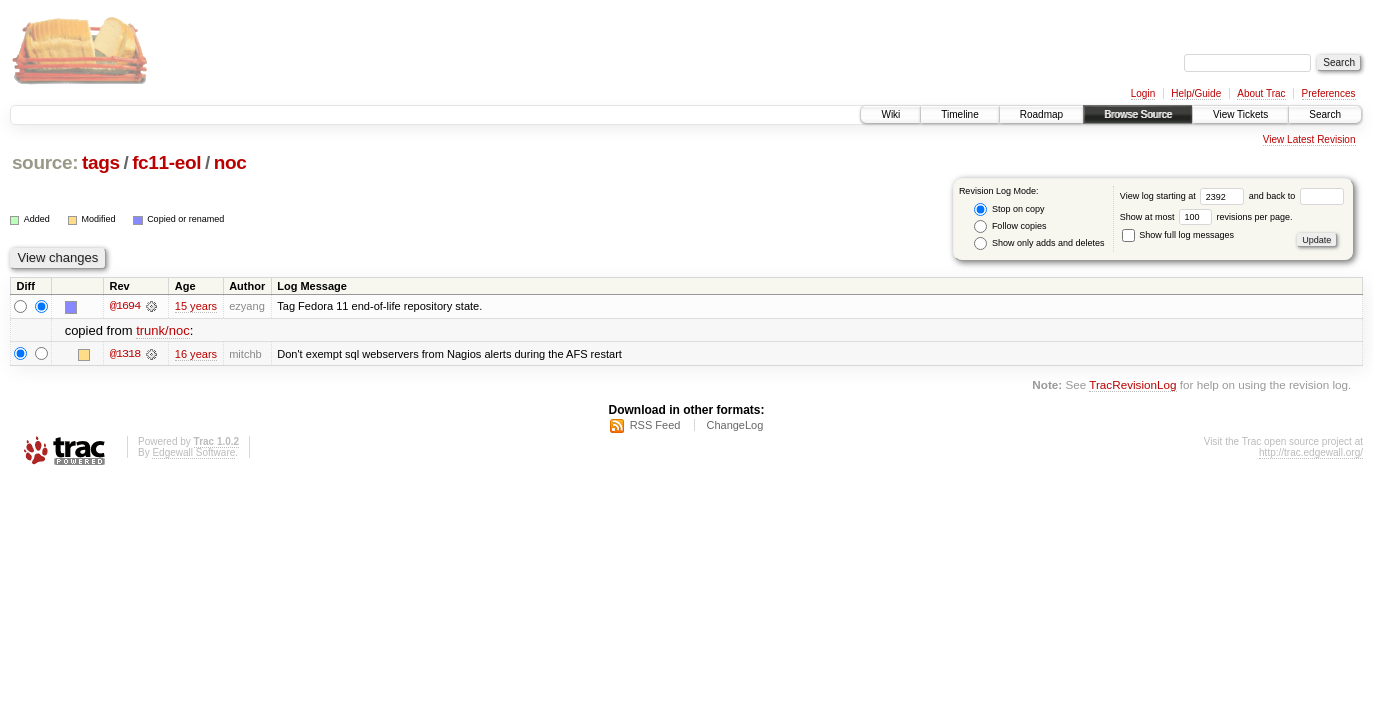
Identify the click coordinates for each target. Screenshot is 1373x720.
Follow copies (1010, 226)
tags (101, 162)
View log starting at (1184, 196)
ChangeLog (734, 425)
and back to (1296, 196)
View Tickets (1240, 114)
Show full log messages (1178, 235)
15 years (196, 306)
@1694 (125, 306)
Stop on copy (1009, 209)
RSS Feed (655, 425)
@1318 (125, 354)
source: (45, 162)
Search (1325, 114)
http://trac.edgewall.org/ (1311, 452)
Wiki (890, 114)
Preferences (1329, 93)
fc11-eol (166, 162)
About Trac (1261, 93)
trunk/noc (162, 330)
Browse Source (1138, 114)
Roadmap (1041, 114)
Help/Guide (1196, 93)
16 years (196, 354)
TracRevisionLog (1132, 384)
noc (230, 162)
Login (1143, 93)
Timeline (959, 114)
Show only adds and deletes (1039, 243)
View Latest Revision (1309, 139)
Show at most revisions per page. (1206, 217)
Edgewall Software (193, 452)
